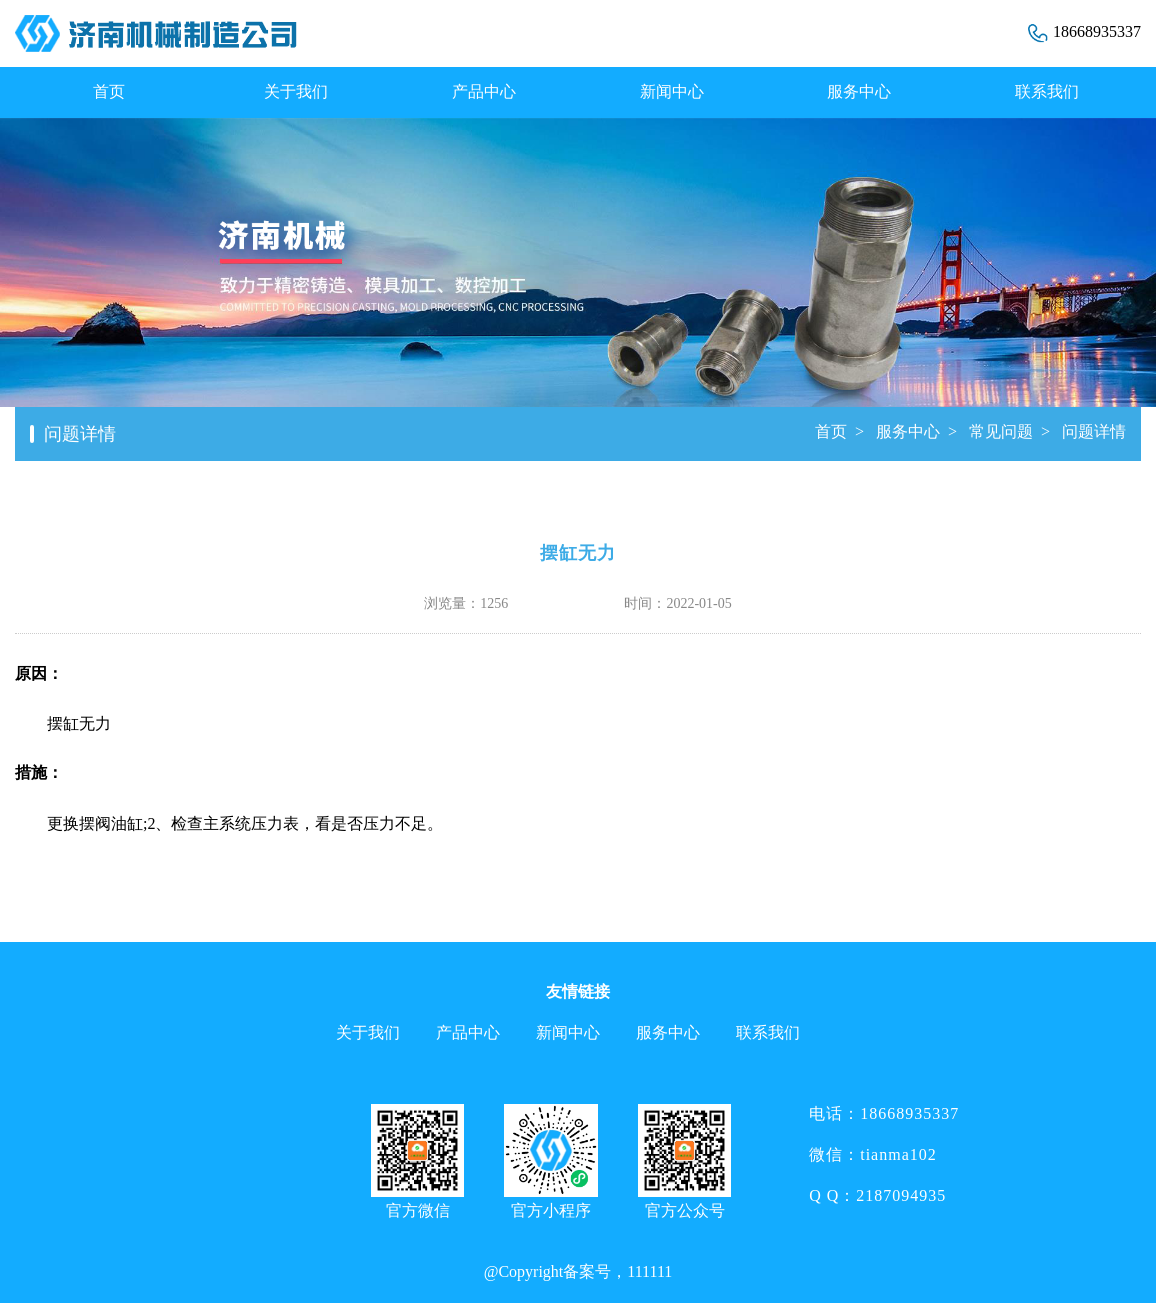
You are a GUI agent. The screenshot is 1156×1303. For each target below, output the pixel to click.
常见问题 (1001, 431)
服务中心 (859, 91)
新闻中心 (672, 91)
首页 (109, 91)
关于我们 (296, 91)
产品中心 (484, 91)
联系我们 (1047, 91)
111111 (649, 1271)
